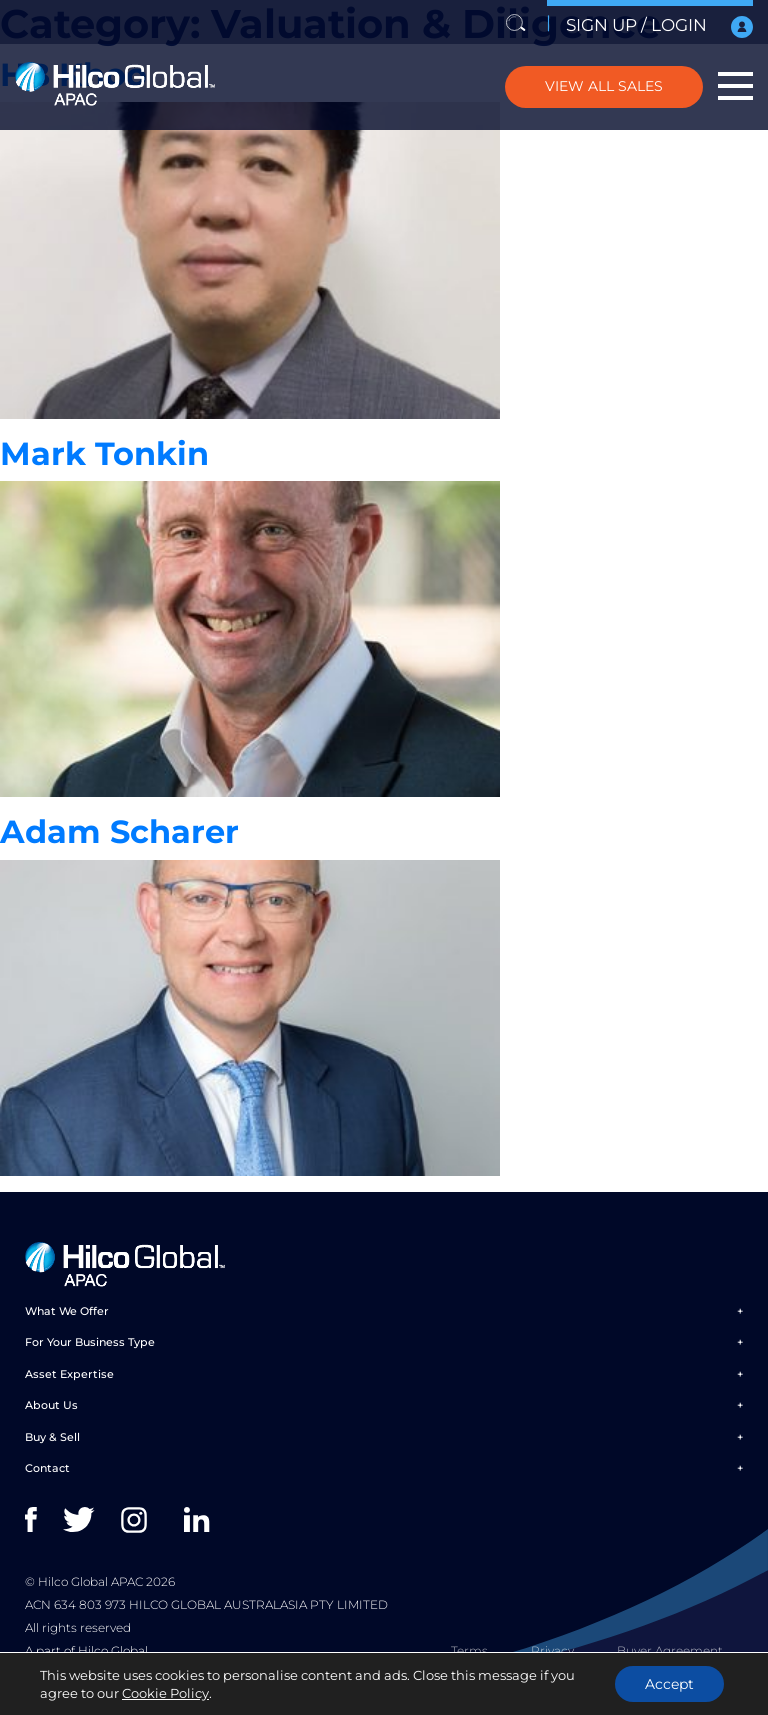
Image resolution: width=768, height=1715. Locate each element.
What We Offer (67, 1311)
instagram (138, 1520)
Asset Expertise (69, 1374)
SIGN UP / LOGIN (659, 26)
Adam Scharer (119, 831)
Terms (469, 1650)
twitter (80, 1520)
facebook (42, 1520)
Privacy (552, 1650)
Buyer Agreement (670, 1650)
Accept (669, 1684)
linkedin (201, 1520)
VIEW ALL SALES (604, 86)
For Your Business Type (90, 1342)
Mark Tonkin (104, 453)
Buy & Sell (52, 1437)
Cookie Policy (165, 1693)
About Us (51, 1405)
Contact (47, 1468)
